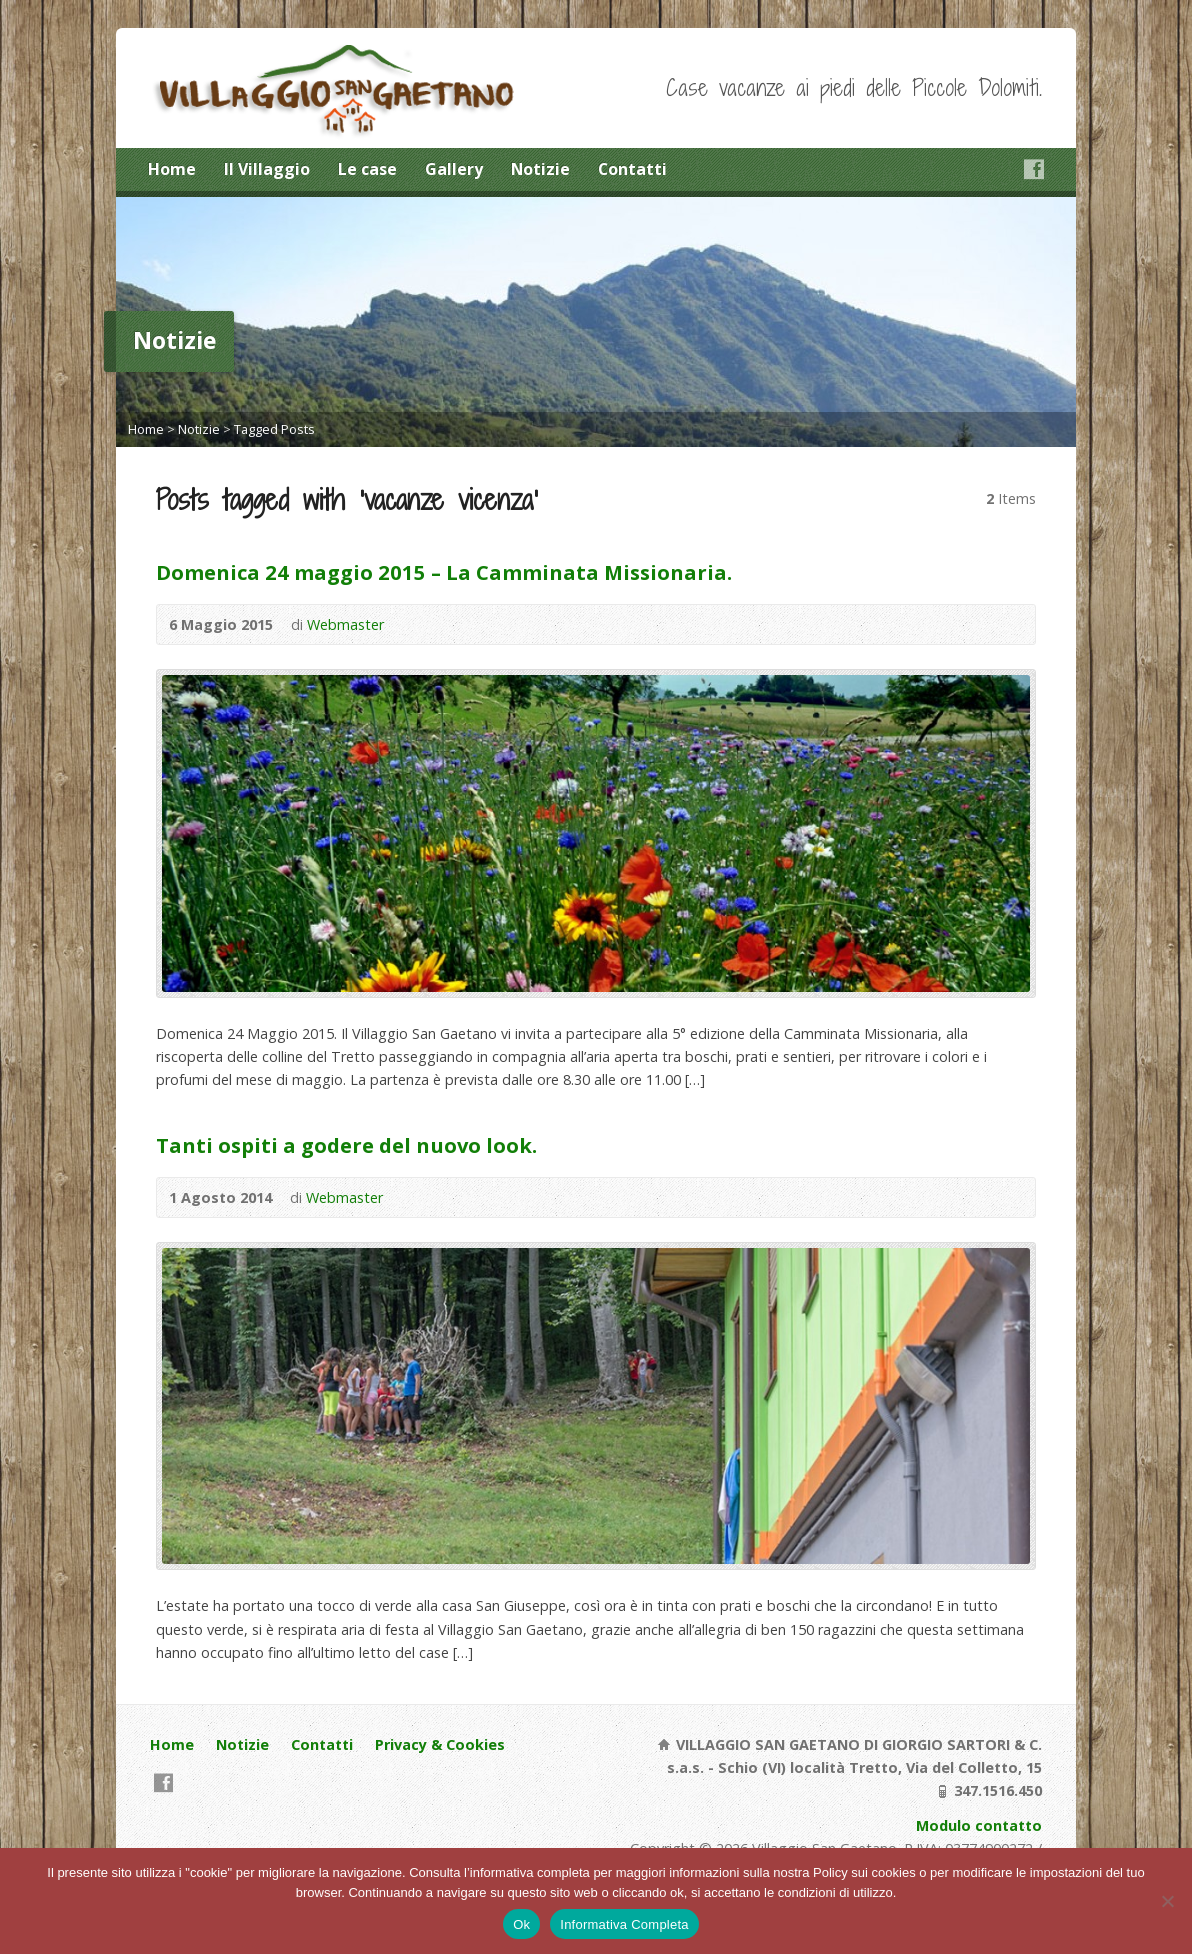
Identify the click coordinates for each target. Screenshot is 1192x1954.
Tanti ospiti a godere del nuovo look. (346, 1145)
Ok (521, 1924)
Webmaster (345, 624)
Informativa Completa (624, 1924)
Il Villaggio (267, 169)
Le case (367, 169)
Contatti (632, 169)
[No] (1167, 1901)
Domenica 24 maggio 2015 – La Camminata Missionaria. (444, 572)
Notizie (540, 169)
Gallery (454, 169)
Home (172, 169)
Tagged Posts (274, 429)
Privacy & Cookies (440, 1744)
